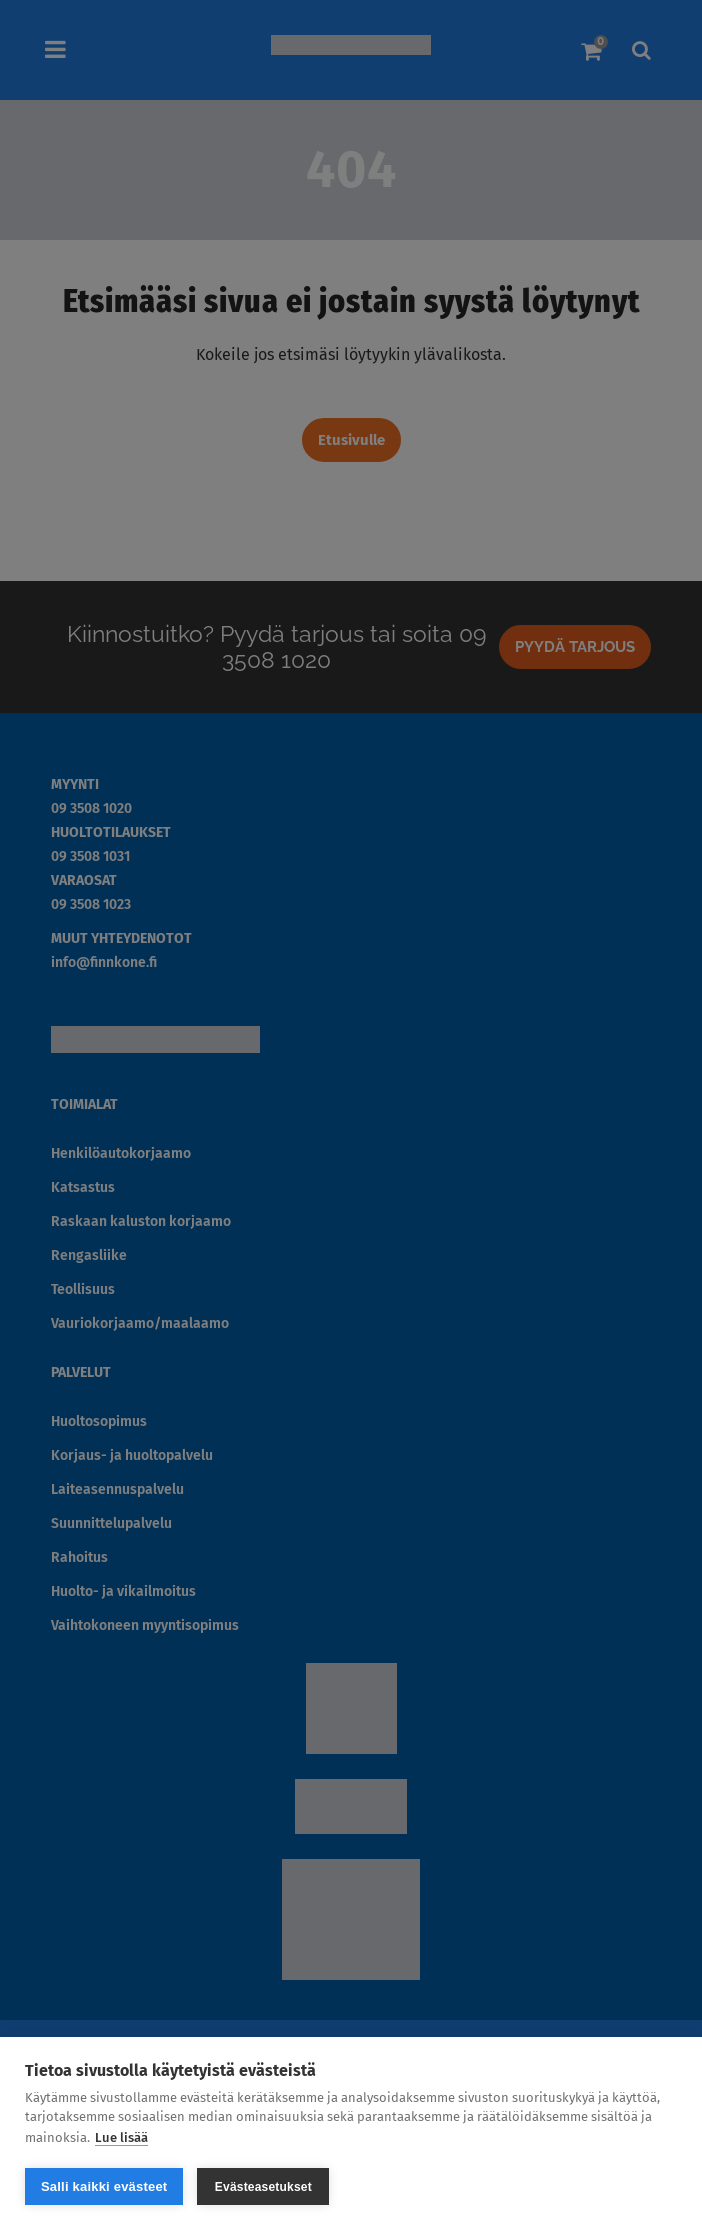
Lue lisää (121, 2136)
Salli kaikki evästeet (104, 2186)
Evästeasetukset (263, 2187)
